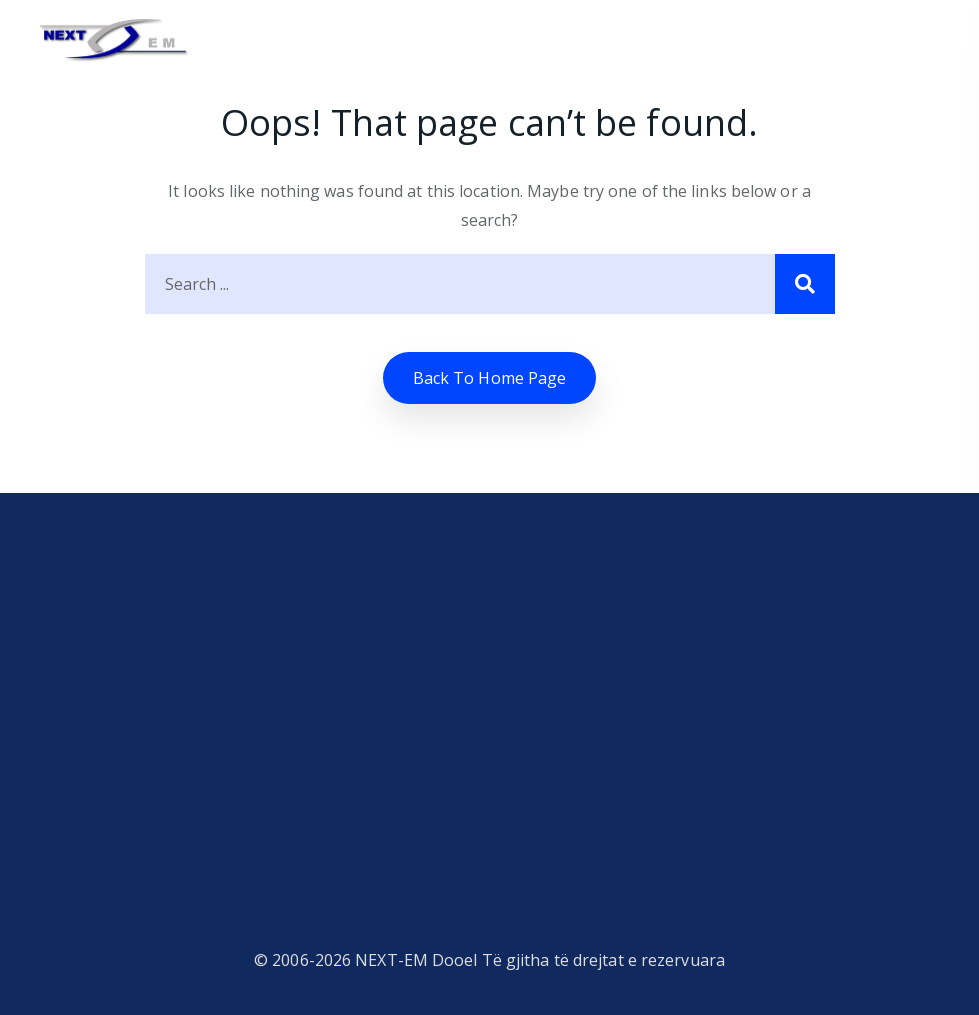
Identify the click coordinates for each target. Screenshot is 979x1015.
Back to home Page (490, 378)
